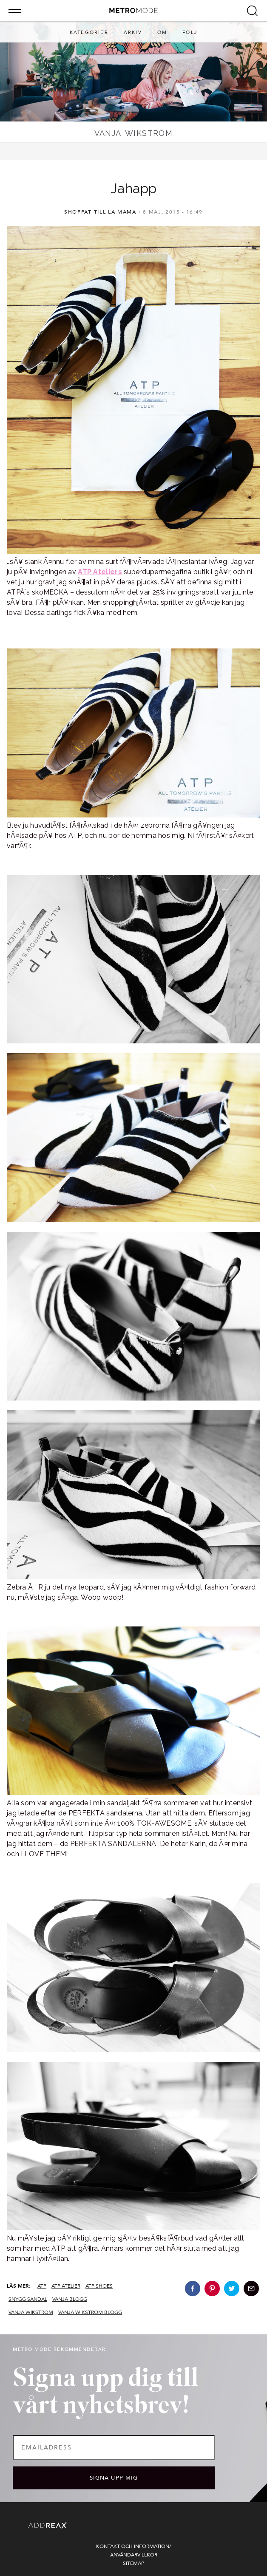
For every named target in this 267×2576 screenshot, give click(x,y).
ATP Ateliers (100, 572)
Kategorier (89, 32)
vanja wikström (31, 2312)
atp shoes (99, 2286)
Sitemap (133, 2563)
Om (162, 32)
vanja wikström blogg (90, 2312)
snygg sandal (28, 2299)
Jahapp (133, 188)
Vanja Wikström (133, 133)
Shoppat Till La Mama (100, 212)
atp (41, 2286)
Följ (189, 32)
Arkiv (133, 32)
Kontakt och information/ (133, 2546)
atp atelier (65, 2286)
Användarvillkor (133, 2554)
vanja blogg (69, 2299)
